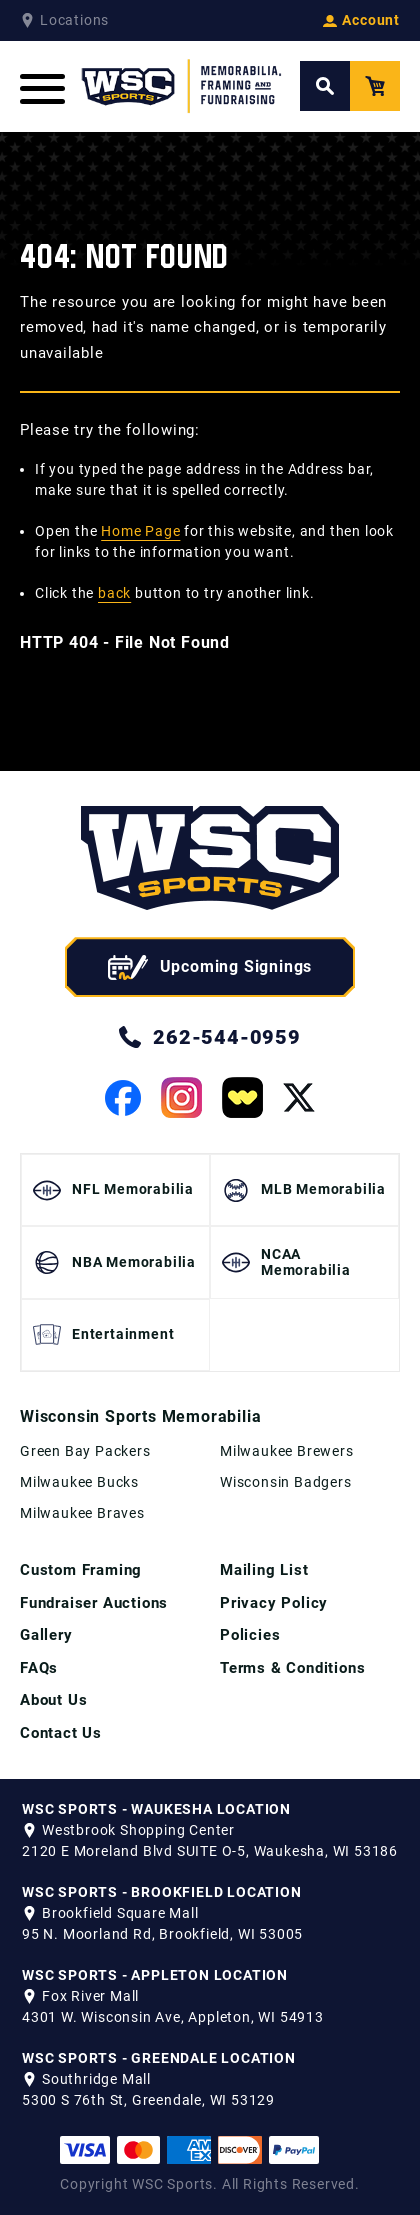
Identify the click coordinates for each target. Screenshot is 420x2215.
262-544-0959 (210, 1037)
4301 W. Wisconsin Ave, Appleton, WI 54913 (173, 2017)
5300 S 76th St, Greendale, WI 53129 (148, 2100)
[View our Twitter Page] (299, 1097)
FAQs (39, 1668)
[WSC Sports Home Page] (182, 86)
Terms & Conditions (292, 1668)
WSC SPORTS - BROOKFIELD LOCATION (162, 1892)
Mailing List (264, 1570)
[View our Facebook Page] (123, 1098)
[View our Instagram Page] (181, 1097)
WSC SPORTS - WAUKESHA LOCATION (156, 1809)
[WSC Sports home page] (210, 861)
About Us (53, 1700)
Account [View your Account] (361, 20)
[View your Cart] (375, 86)
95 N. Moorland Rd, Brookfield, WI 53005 (162, 1934)
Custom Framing (81, 1570)
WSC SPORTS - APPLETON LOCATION (155, 1975)
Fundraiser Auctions (94, 1603)
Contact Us (61, 1733)
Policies (250, 1635)
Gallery (46, 1635)
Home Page (140, 531)
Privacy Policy (274, 1603)
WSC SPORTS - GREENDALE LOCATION (159, 2058)
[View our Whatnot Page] (242, 1097)
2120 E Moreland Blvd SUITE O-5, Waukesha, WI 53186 (210, 1851)
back (114, 593)
